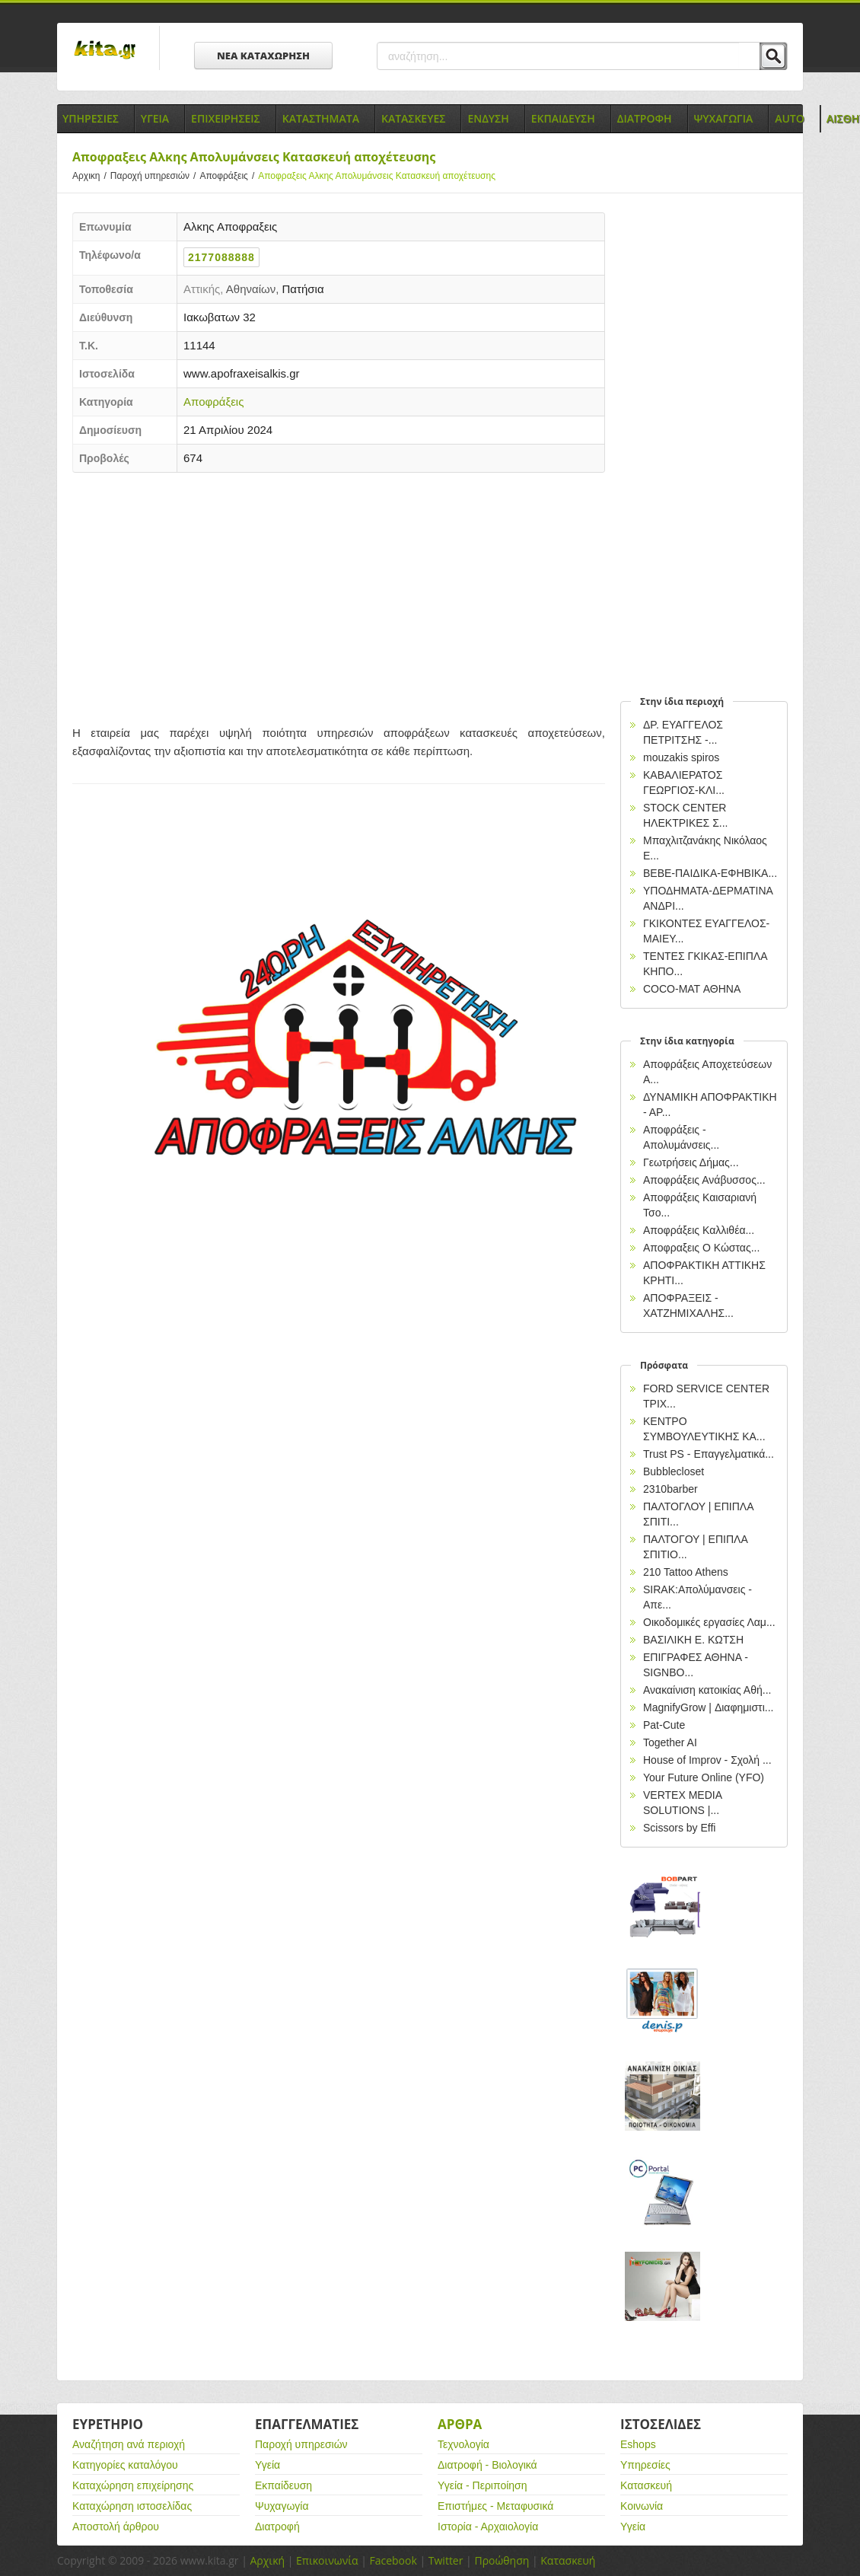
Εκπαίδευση (283, 2485)
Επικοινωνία (327, 2560)
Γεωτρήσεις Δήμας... (691, 1162)
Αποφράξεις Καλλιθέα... (698, 1230)
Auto (789, 118)
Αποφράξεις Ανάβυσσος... (704, 1180)
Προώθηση (501, 2560)
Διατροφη (644, 118)
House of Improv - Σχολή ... (707, 1760)
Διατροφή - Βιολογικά (487, 2465)
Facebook (392, 2560)
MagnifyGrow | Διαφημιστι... (708, 1707)
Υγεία (267, 2465)
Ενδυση (487, 118)
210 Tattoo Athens (685, 1572)
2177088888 (221, 257)
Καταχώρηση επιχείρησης (132, 2485)
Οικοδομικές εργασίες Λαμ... (709, 1622)
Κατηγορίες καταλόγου (125, 2465)
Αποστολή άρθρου (115, 2526)
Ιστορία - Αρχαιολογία (488, 2526)
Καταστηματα (320, 118)
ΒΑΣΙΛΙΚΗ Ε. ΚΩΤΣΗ (693, 1640)
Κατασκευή (646, 2485)
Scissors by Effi (679, 1828)
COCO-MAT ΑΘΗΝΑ (692, 989)
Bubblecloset (673, 1471)
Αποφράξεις (228, 176)
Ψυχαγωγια (723, 118)
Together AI (670, 1742)
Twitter (445, 2560)
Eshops (638, 2444)
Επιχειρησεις (225, 118)
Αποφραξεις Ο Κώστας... (701, 1248)
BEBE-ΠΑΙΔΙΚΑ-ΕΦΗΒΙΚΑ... (710, 873)
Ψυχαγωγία (282, 2506)
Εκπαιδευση (563, 118)
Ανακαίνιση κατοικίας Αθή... (707, 1690)
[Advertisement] (338, 594)
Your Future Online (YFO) (703, 1777)
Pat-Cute (664, 1725)
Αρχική (267, 2560)
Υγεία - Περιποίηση (482, 2485)
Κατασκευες (413, 118)
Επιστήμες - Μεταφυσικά (495, 2506)
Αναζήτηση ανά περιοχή (128, 2444)
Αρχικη (91, 176)
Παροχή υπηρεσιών (155, 176)
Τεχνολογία (463, 2444)
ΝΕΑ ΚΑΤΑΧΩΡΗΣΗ (263, 55)
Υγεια (155, 118)
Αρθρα (460, 2424)
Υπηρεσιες (90, 118)
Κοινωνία (641, 2506)
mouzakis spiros (681, 757)
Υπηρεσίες (645, 2465)
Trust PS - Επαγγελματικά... (708, 1454)
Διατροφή (277, 2526)
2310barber (670, 1489)
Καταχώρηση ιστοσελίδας (132, 2506)
